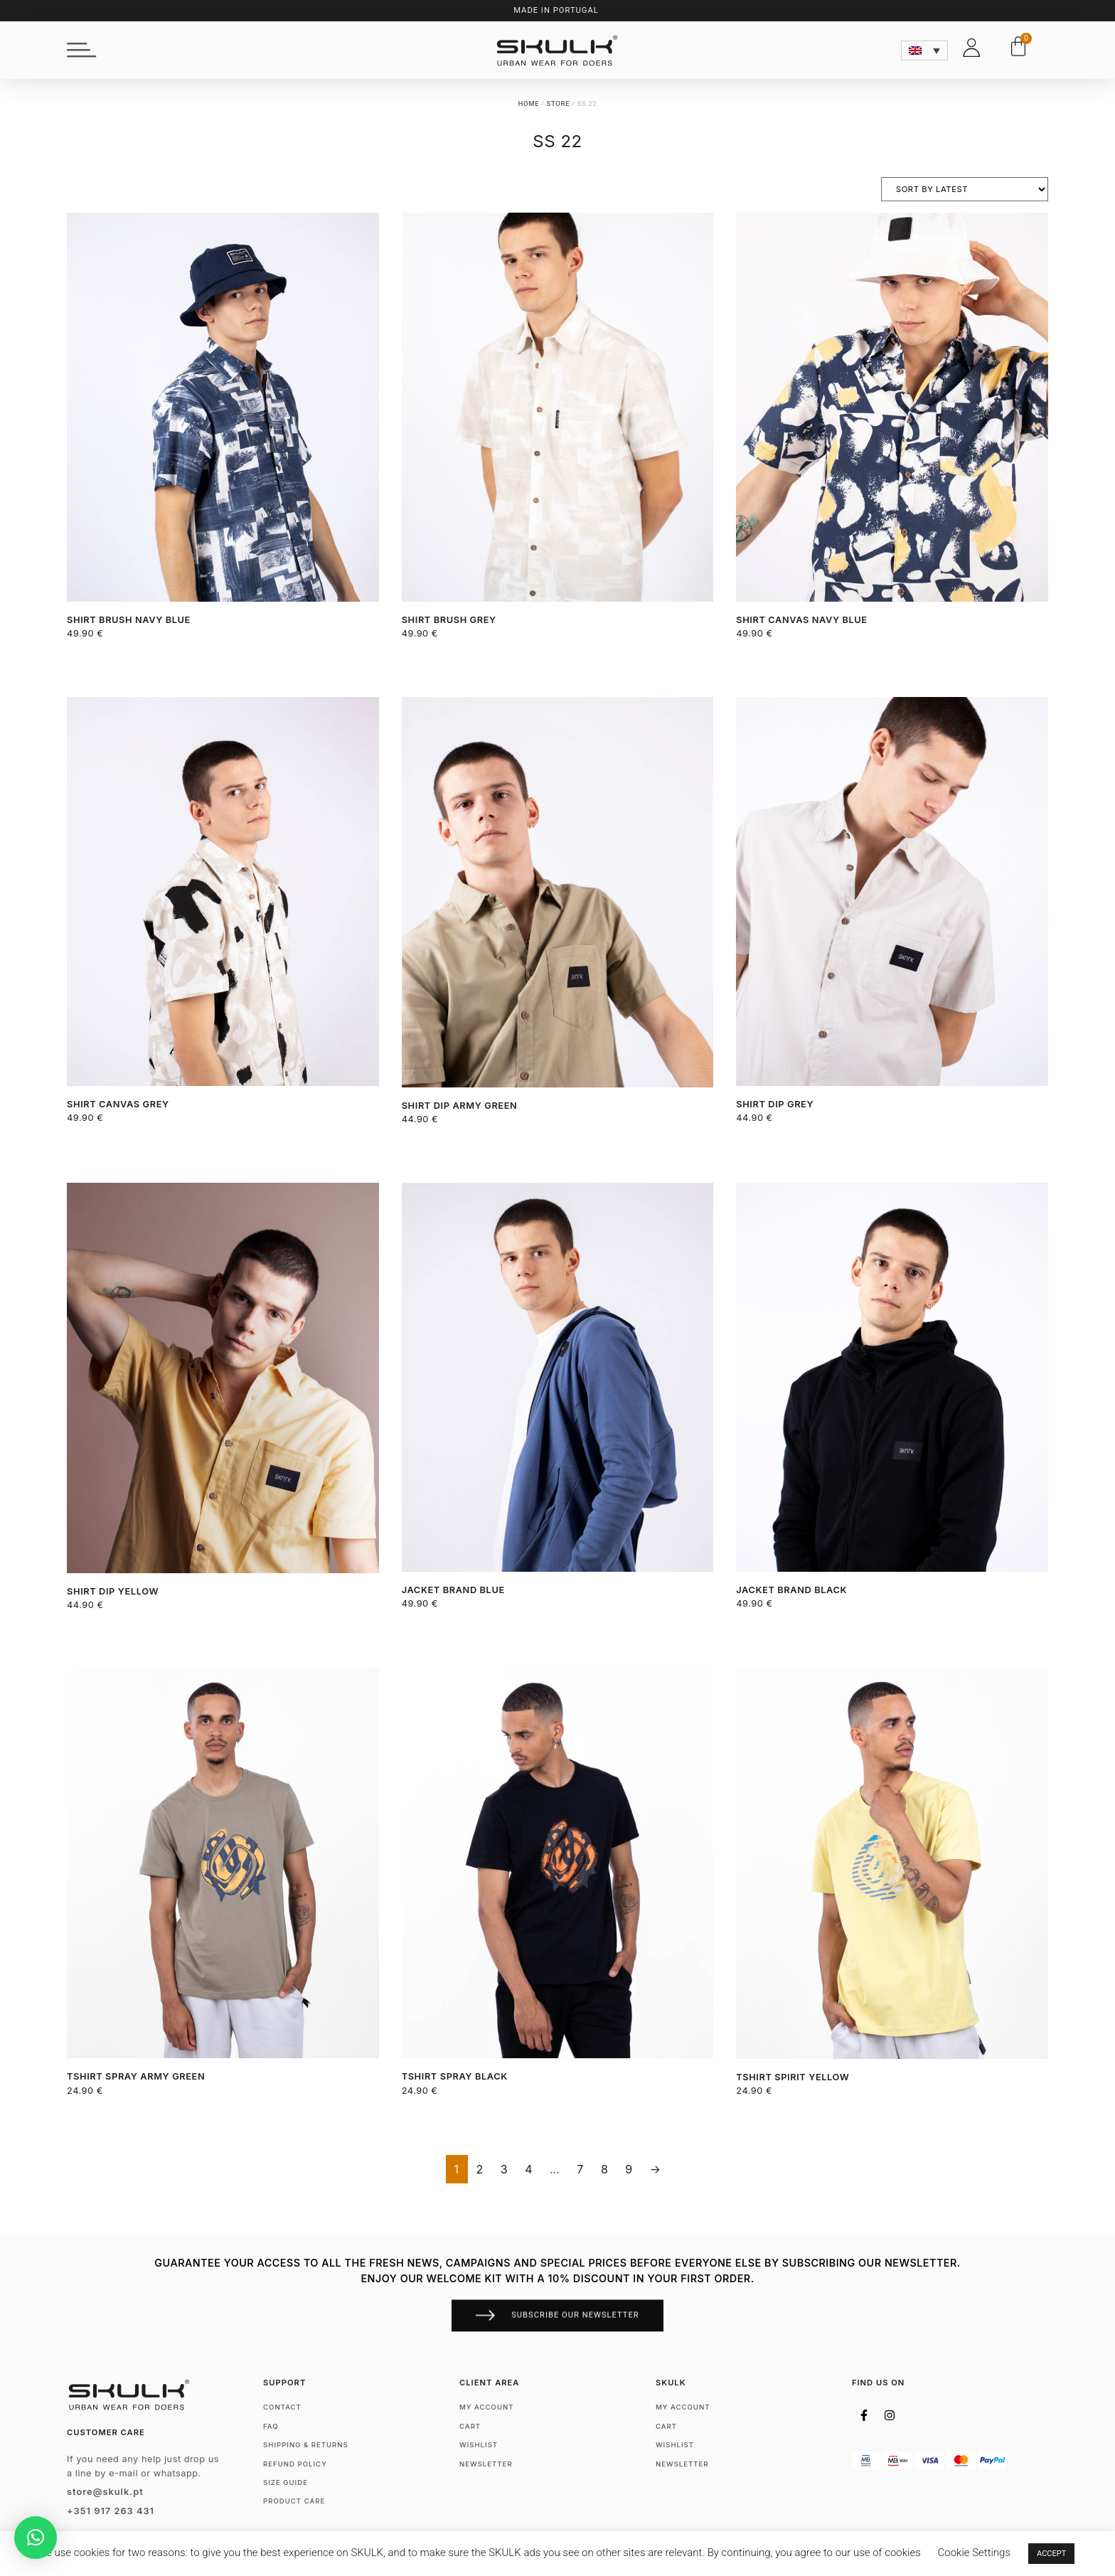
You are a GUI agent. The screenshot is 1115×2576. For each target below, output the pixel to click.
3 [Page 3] (504, 2169)
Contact (282, 2407)
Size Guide (285, 2482)
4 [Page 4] (529, 2169)
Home (529, 103)
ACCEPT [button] (1051, 2553)
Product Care (294, 2501)
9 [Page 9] (628, 2169)
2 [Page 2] (480, 2169)
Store (558, 103)
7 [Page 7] (580, 2169)
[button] (82, 43)
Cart (470, 2426)
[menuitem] (924, 43)
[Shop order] (964, 189)
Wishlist (478, 2445)
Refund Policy (295, 2464)
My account (486, 2407)
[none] (924, 43)
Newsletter (486, 2464)
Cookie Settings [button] (974, 2552)
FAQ (271, 2426)
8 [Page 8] (604, 2169)
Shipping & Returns (305, 2445)
